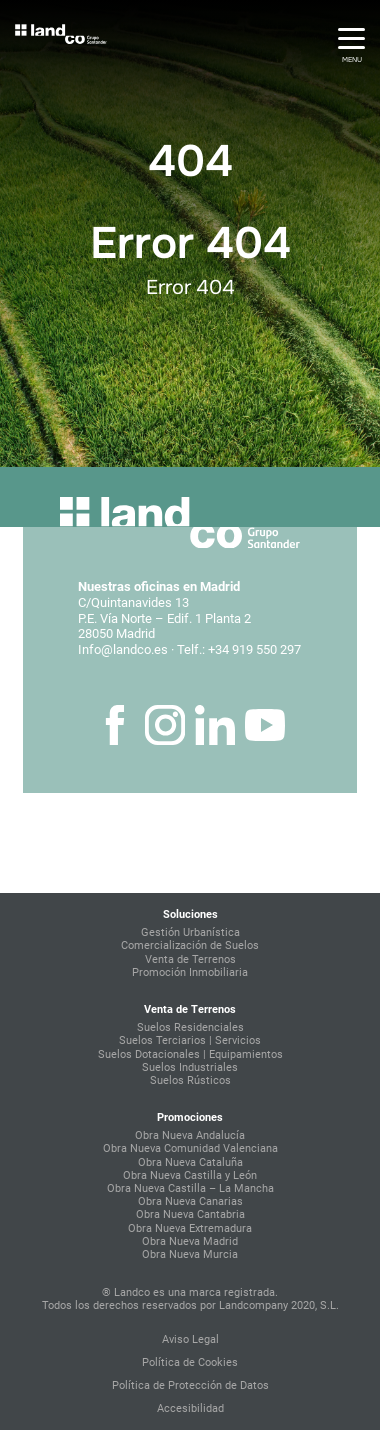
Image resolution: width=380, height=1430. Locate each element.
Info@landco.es (123, 649)
